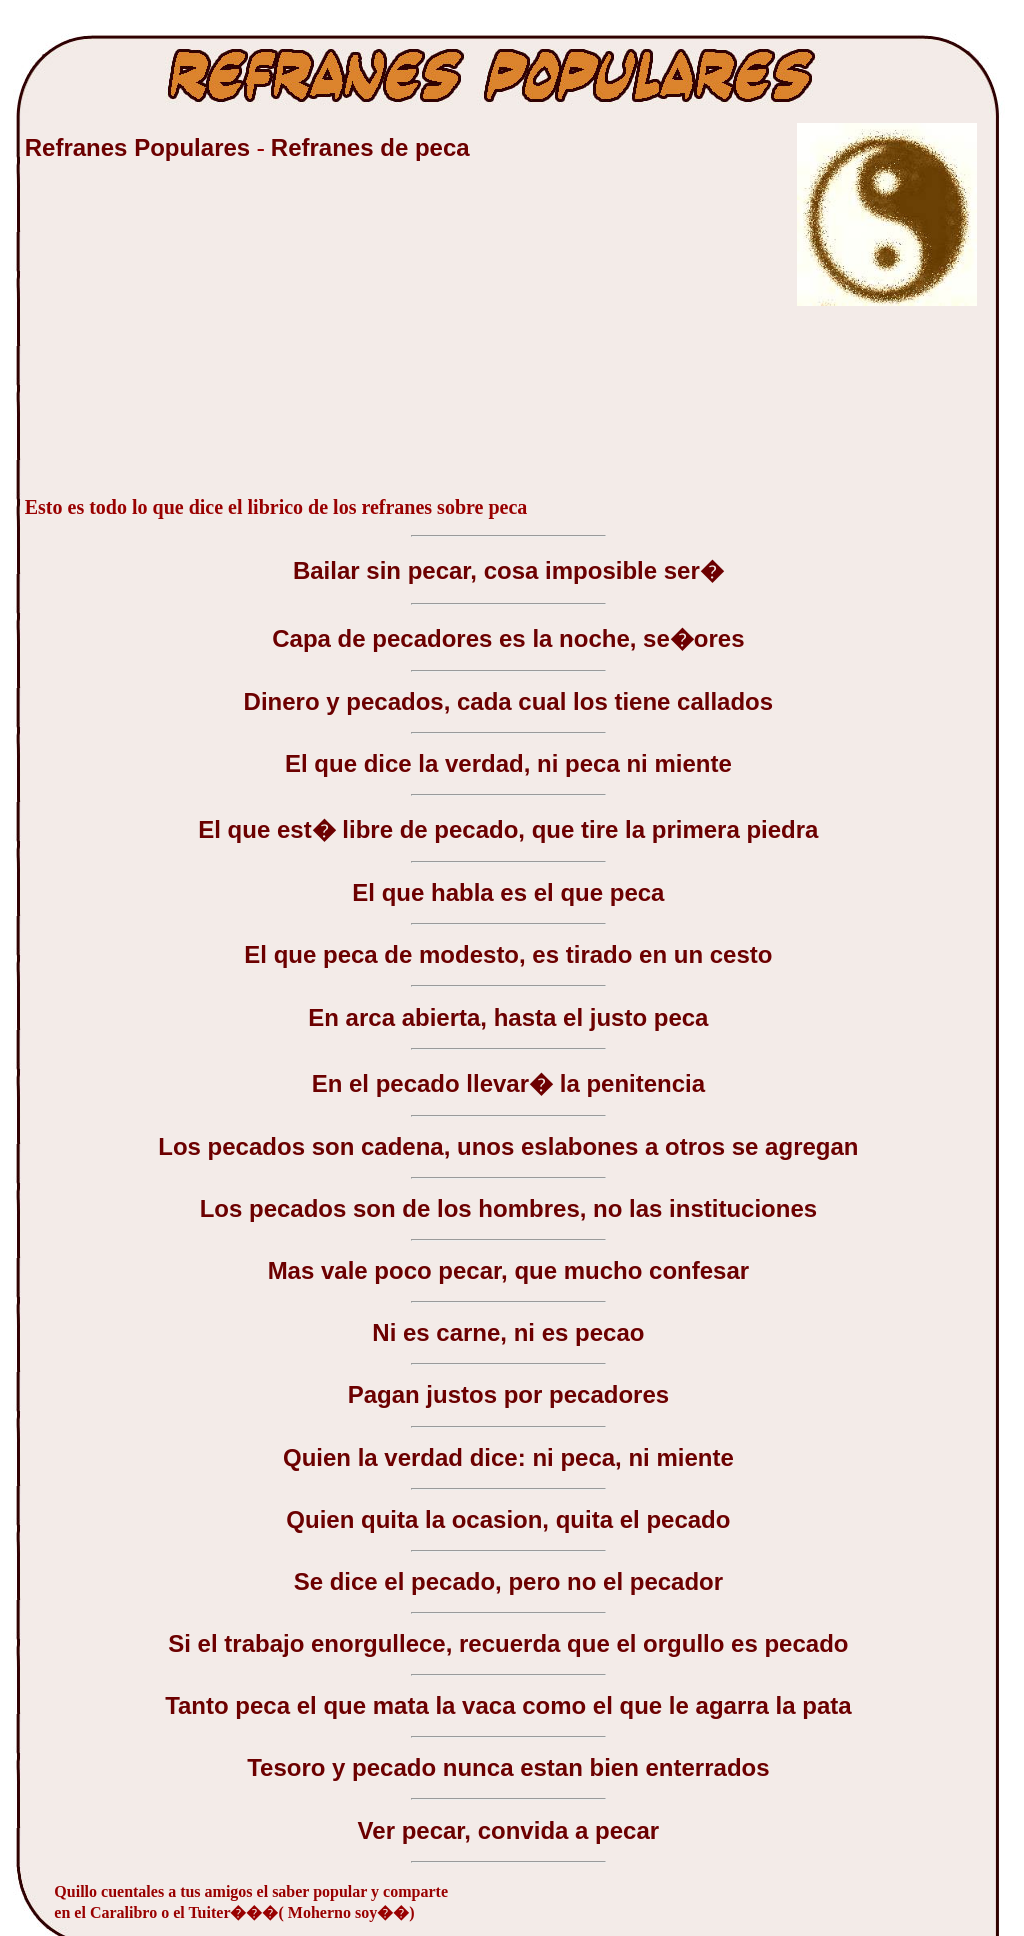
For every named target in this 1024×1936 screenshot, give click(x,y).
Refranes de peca (370, 147)
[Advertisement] (175, 339)
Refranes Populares (141, 147)
